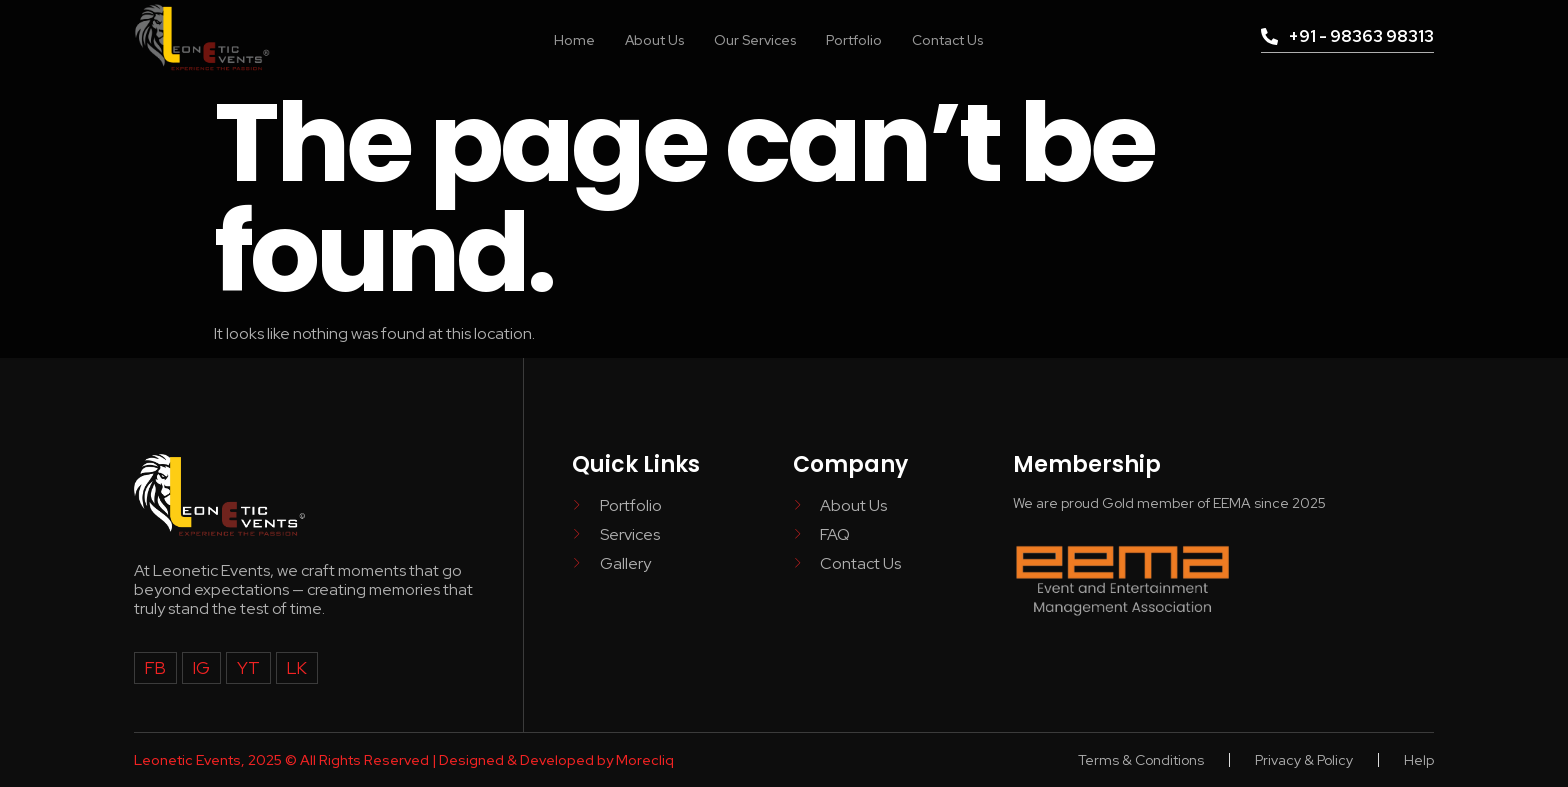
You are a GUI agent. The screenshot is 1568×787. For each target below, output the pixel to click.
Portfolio (856, 39)
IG (199, 667)
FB (154, 667)
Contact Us (958, 39)
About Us (642, 39)
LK (291, 667)
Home (559, 39)
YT (244, 667)
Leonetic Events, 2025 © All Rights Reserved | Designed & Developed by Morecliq (404, 760)
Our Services (749, 39)
